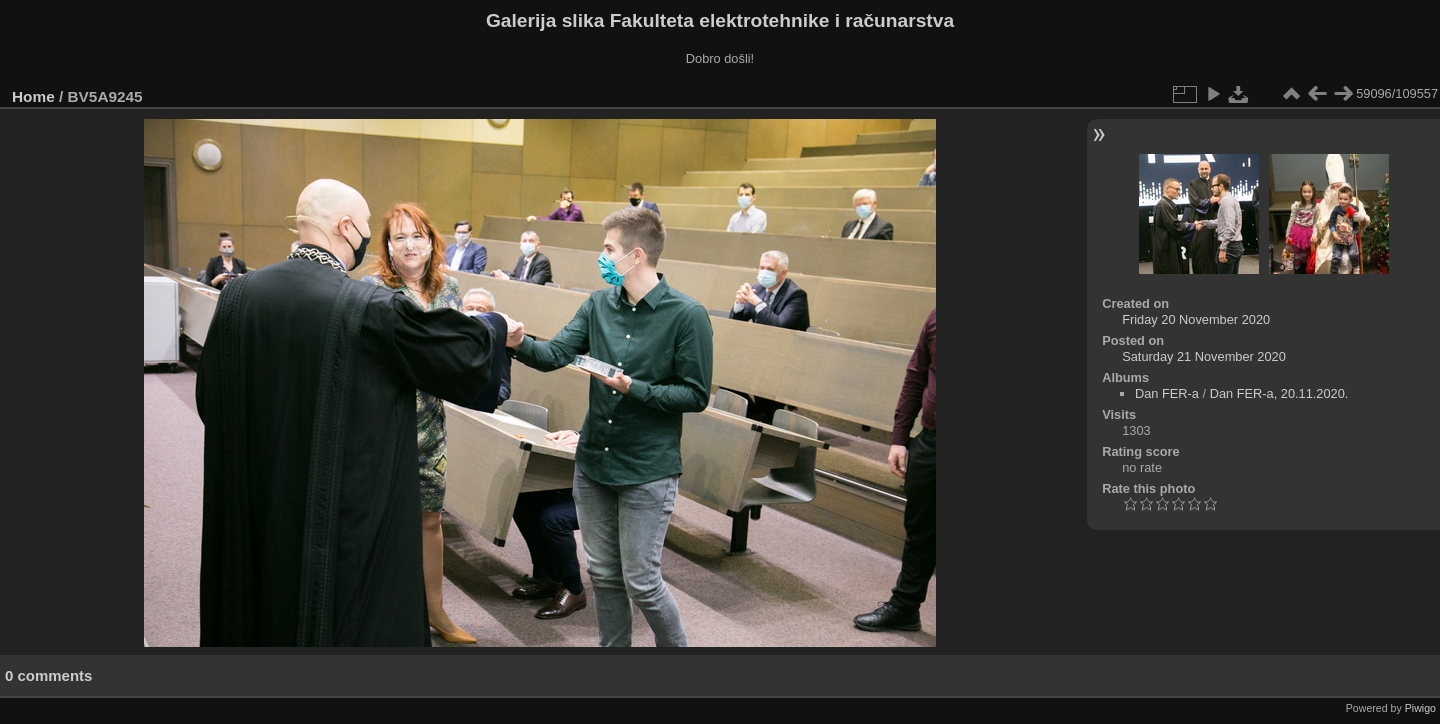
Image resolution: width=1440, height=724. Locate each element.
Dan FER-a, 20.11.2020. (1279, 393)
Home (33, 96)
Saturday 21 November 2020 (1204, 356)
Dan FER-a (1167, 393)
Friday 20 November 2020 (1196, 319)
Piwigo (1420, 708)
